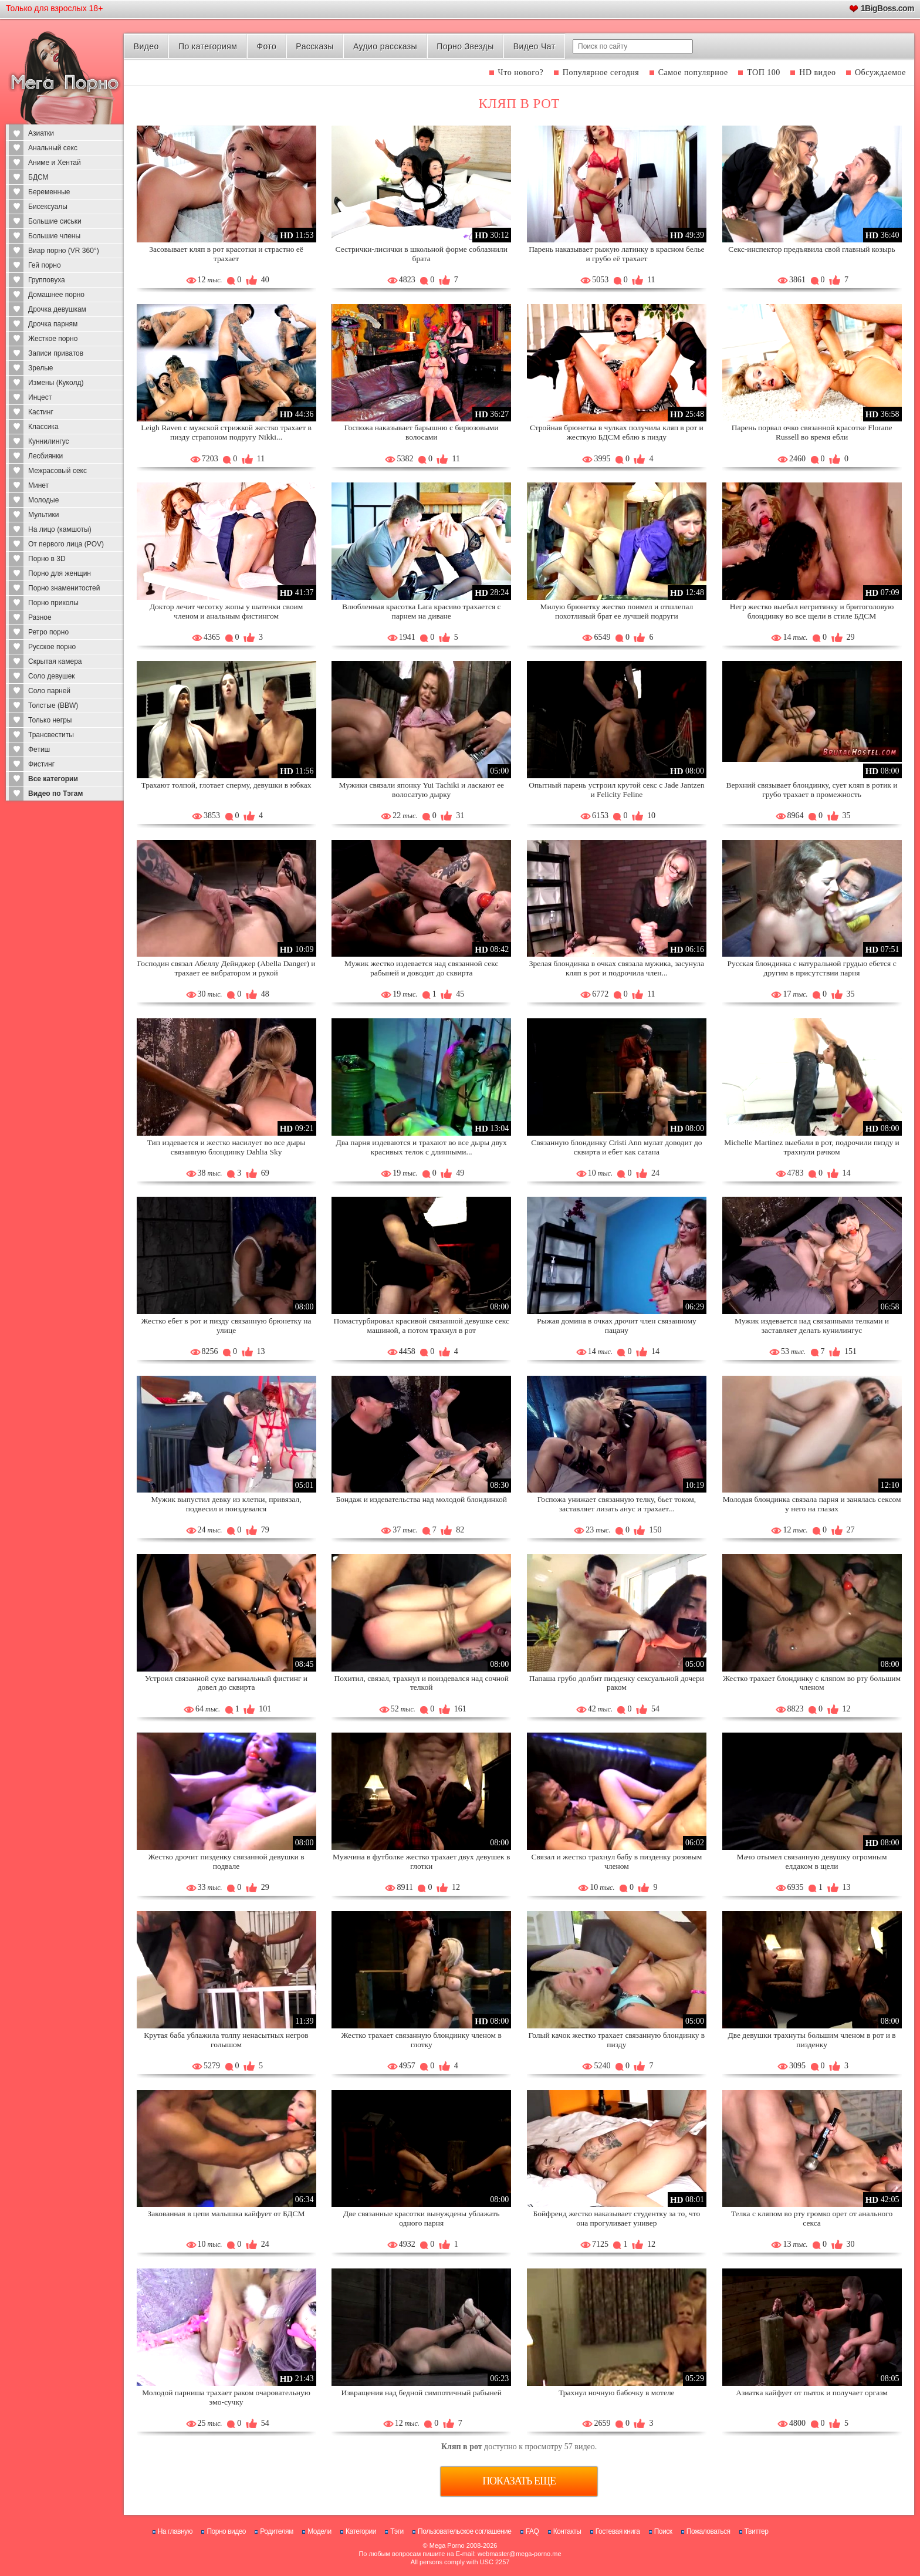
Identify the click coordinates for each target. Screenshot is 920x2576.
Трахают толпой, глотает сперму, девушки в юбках (226, 785)
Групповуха (46, 280)
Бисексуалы (47, 206)
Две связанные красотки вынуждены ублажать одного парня (421, 2218)
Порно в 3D (47, 559)
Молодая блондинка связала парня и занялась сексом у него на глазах (812, 1504)
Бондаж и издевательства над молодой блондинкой (421, 1499)
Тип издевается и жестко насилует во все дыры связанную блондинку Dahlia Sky (226, 1147)
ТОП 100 (763, 72)
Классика (43, 427)
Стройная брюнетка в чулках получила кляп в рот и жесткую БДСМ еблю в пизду (616, 432)
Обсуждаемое (880, 72)
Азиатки (41, 133)
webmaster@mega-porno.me (520, 2553)
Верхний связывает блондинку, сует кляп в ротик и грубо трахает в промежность (812, 790)
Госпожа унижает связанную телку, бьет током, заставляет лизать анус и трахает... (616, 1504)
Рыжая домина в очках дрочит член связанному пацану (616, 1325)
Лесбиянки (45, 456)
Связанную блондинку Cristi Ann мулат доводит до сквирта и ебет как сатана (616, 1147)
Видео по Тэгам (55, 793)
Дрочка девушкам (57, 309)
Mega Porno (447, 2545)
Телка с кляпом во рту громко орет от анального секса (812, 2218)
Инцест (40, 397)
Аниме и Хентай (54, 162)
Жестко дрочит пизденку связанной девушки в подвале (226, 1861)
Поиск (663, 2531)
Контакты (567, 2531)
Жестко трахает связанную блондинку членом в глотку (421, 2040)
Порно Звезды (465, 46)
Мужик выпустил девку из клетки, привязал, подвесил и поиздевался (226, 1504)
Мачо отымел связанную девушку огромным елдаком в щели (811, 1861)
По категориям (207, 46)
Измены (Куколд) (55, 383)
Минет (38, 485)
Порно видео (226, 2531)
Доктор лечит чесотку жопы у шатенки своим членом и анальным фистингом (226, 611)
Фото (266, 46)
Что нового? (521, 72)
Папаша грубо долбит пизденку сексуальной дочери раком (616, 1683)
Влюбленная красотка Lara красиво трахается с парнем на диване (421, 611)
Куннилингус (48, 441)
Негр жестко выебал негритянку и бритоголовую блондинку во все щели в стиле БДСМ (812, 611)
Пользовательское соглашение (464, 2531)
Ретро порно (48, 632)
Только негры (50, 720)
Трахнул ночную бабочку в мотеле (616, 2392)
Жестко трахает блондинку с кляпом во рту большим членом (812, 1683)
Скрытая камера (55, 661)
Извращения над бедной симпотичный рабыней (421, 2392)
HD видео (817, 72)
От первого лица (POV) (66, 544)
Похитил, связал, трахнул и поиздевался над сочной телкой (421, 1683)
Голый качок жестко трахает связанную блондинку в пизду (617, 2040)
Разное (40, 617)
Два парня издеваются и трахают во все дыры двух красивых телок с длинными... (421, 1147)
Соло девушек (51, 676)
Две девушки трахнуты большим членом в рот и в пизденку (811, 2040)
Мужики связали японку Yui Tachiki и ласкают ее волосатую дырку (421, 790)
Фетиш (39, 749)
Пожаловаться (708, 2531)
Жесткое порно (52, 339)
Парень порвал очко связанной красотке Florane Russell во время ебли (812, 432)
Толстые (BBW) (53, 705)
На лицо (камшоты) (60, 529)
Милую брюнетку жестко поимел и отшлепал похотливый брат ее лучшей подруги (616, 611)
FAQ (532, 2531)
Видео (146, 46)
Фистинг (41, 764)
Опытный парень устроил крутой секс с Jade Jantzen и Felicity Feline (616, 790)
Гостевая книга (618, 2531)
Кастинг (40, 412)
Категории (361, 2531)
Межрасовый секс (57, 471)
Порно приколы (53, 603)
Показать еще (519, 2481)
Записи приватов (55, 353)
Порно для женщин (59, 573)
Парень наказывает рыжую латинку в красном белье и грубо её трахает (617, 254)
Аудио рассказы (385, 46)
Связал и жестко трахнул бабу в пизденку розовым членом (617, 1861)
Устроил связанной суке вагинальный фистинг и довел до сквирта (226, 1683)
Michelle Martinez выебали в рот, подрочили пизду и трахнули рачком (811, 1147)
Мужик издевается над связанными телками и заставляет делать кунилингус (812, 1325)
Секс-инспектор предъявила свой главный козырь (811, 249)
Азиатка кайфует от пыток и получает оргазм (812, 2392)
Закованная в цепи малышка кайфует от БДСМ (226, 2213)
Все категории (53, 779)
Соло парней (49, 691)
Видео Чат (534, 46)
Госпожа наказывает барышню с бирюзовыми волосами (421, 432)
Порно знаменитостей (64, 588)
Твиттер (757, 2531)
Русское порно (52, 647)
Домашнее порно (56, 295)
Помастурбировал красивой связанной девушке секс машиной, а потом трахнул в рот (421, 1325)
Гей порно (44, 265)
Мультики (43, 515)
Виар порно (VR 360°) (63, 251)
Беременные (49, 192)
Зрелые (40, 368)
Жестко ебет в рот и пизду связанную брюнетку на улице (226, 1325)
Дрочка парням (52, 324)
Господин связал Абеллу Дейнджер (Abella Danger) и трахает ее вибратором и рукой (226, 968)
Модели (319, 2531)
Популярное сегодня (601, 72)
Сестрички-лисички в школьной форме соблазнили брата (421, 254)
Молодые (43, 500)
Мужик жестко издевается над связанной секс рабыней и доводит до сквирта (421, 968)
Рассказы (314, 46)
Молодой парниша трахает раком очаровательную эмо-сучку (226, 2397)
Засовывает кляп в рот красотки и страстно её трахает (226, 254)
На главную (175, 2531)
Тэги (397, 2531)
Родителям (276, 2531)
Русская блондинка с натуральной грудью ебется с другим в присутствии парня (811, 968)
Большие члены (54, 236)
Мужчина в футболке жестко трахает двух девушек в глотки (421, 1861)
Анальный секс (52, 148)
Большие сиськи (55, 221)
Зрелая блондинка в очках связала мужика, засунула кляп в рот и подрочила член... (616, 968)
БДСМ (38, 177)
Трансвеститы (51, 735)
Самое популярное (693, 72)
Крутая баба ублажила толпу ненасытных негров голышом (226, 2040)
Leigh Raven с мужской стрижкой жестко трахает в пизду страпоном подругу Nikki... (226, 432)
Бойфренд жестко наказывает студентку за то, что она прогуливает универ (617, 2218)
